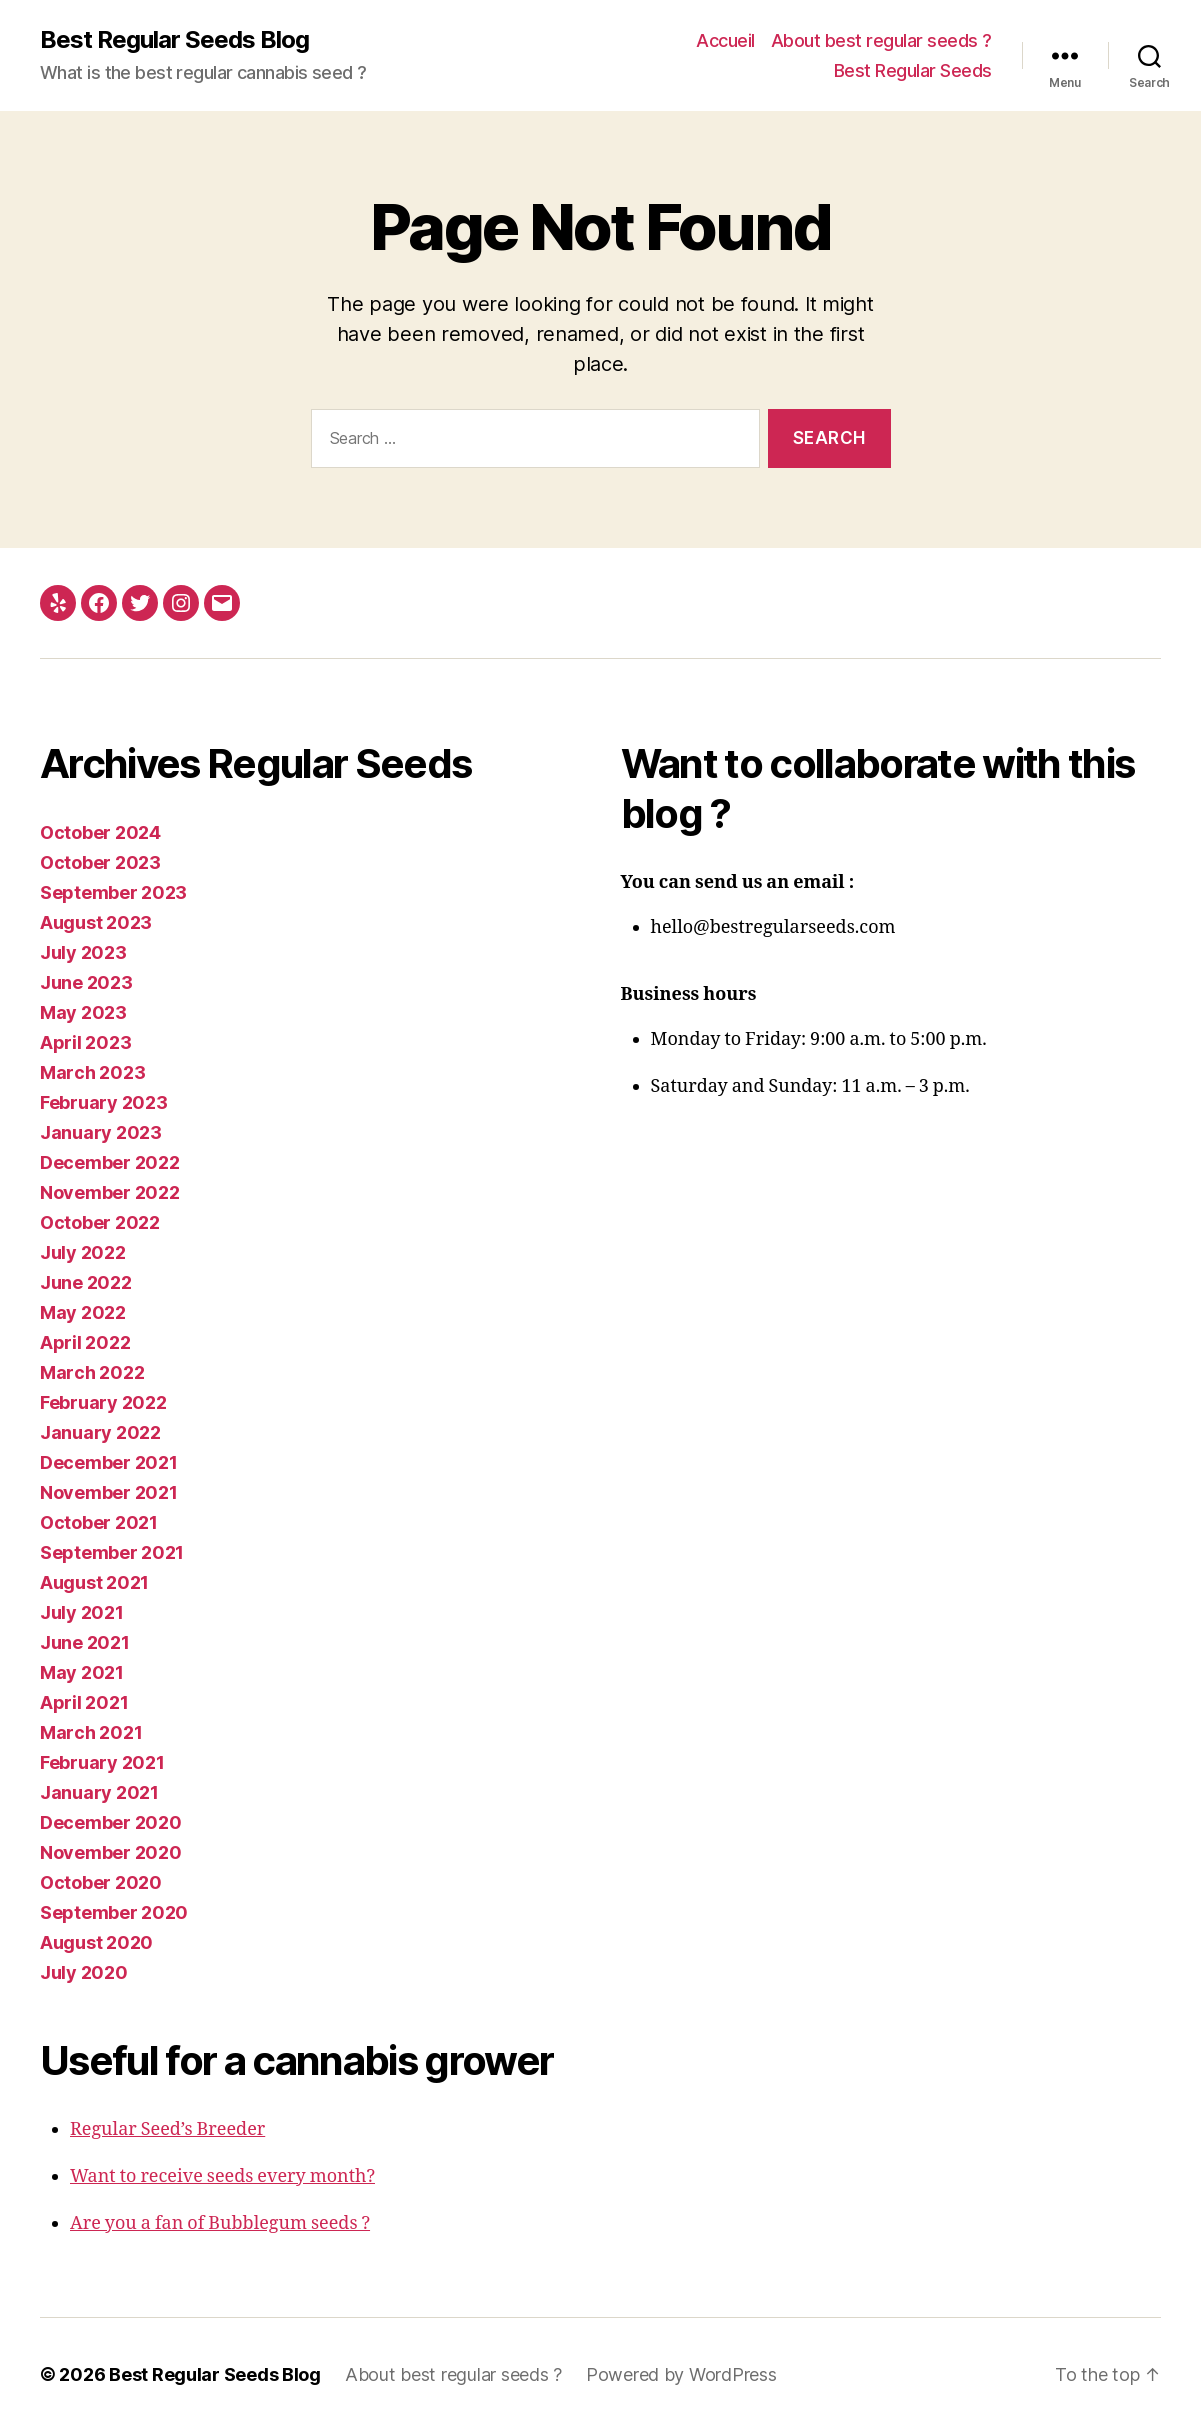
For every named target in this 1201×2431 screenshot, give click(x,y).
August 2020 (96, 1942)
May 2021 (82, 1672)
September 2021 (112, 1552)
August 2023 (96, 922)
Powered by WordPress (681, 2374)
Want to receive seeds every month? (222, 2176)
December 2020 (111, 1822)
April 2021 (84, 1702)
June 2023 (86, 982)
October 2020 (101, 1882)
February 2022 (103, 1402)
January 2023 (101, 1132)
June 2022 (86, 1282)
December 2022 (110, 1162)
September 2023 (113, 892)
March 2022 (92, 1372)
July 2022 (83, 1252)
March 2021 (91, 1732)
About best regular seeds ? (881, 40)
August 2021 (94, 1582)
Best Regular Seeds (913, 70)
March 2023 (92, 1072)
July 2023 (83, 952)
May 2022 (83, 1312)
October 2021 (99, 1522)
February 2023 (104, 1102)
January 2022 (100, 1432)
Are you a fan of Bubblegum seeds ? (220, 2223)
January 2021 (99, 1792)
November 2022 (110, 1192)
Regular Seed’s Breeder (167, 2129)
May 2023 (83, 1012)
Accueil (725, 40)
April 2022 (85, 1342)
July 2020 (84, 1972)
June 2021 (85, 1642)
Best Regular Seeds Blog (174, 40)
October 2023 (100, 862)
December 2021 (109, 1462)
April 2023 (85, 1042)
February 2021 (102, 1762)
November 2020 (111, 1852)
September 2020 (114, 1912)
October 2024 (100, 832)
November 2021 (109, 1492)
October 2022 (100, 1222)
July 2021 (82, 1612)
